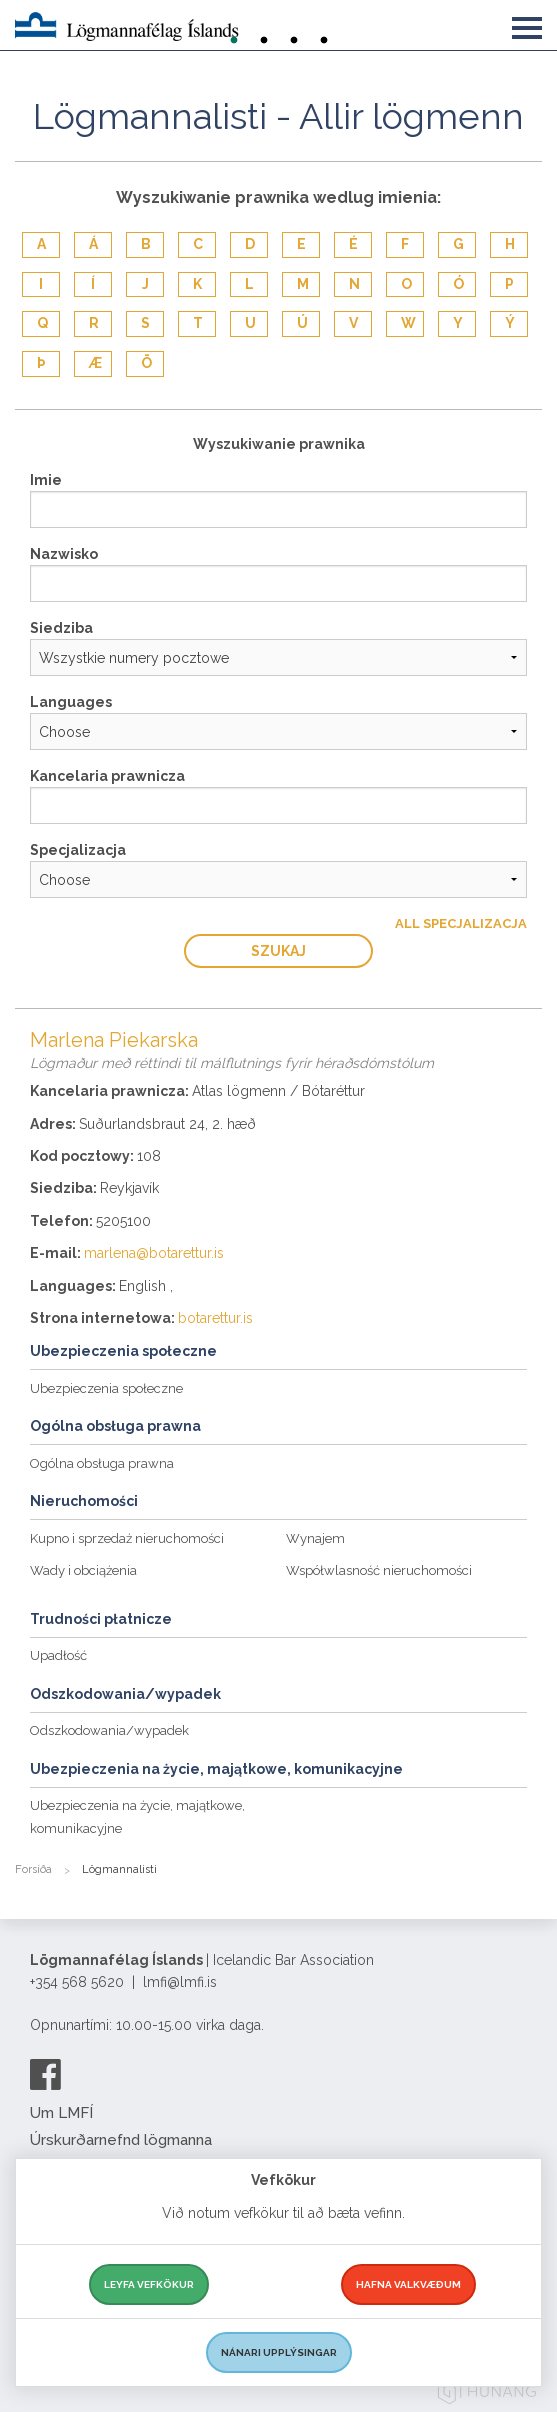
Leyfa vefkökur (149, 2284)
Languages (71, 702)
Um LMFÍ (61, 2113)
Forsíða (33, 1869)
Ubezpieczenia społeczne (106, 1388)
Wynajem (315, 1538)
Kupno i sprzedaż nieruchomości (127, 1538)
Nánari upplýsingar (279, 2352)
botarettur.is (215, 1318)
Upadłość (58, 1655)
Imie (46, 480)
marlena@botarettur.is (154, 1253)
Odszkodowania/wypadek (109, 1730)
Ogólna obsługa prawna (102, 1463)
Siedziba (61, 628)
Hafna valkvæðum (408, 2284)
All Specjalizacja (461, 923)
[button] (527, 24)
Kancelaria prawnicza (107, 776)
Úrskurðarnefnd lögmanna (121, 2140)
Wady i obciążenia (83, 1570)
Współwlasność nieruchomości (379, 1570)
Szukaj (278, 951)
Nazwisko (64, 554)
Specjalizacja (78, 850)
